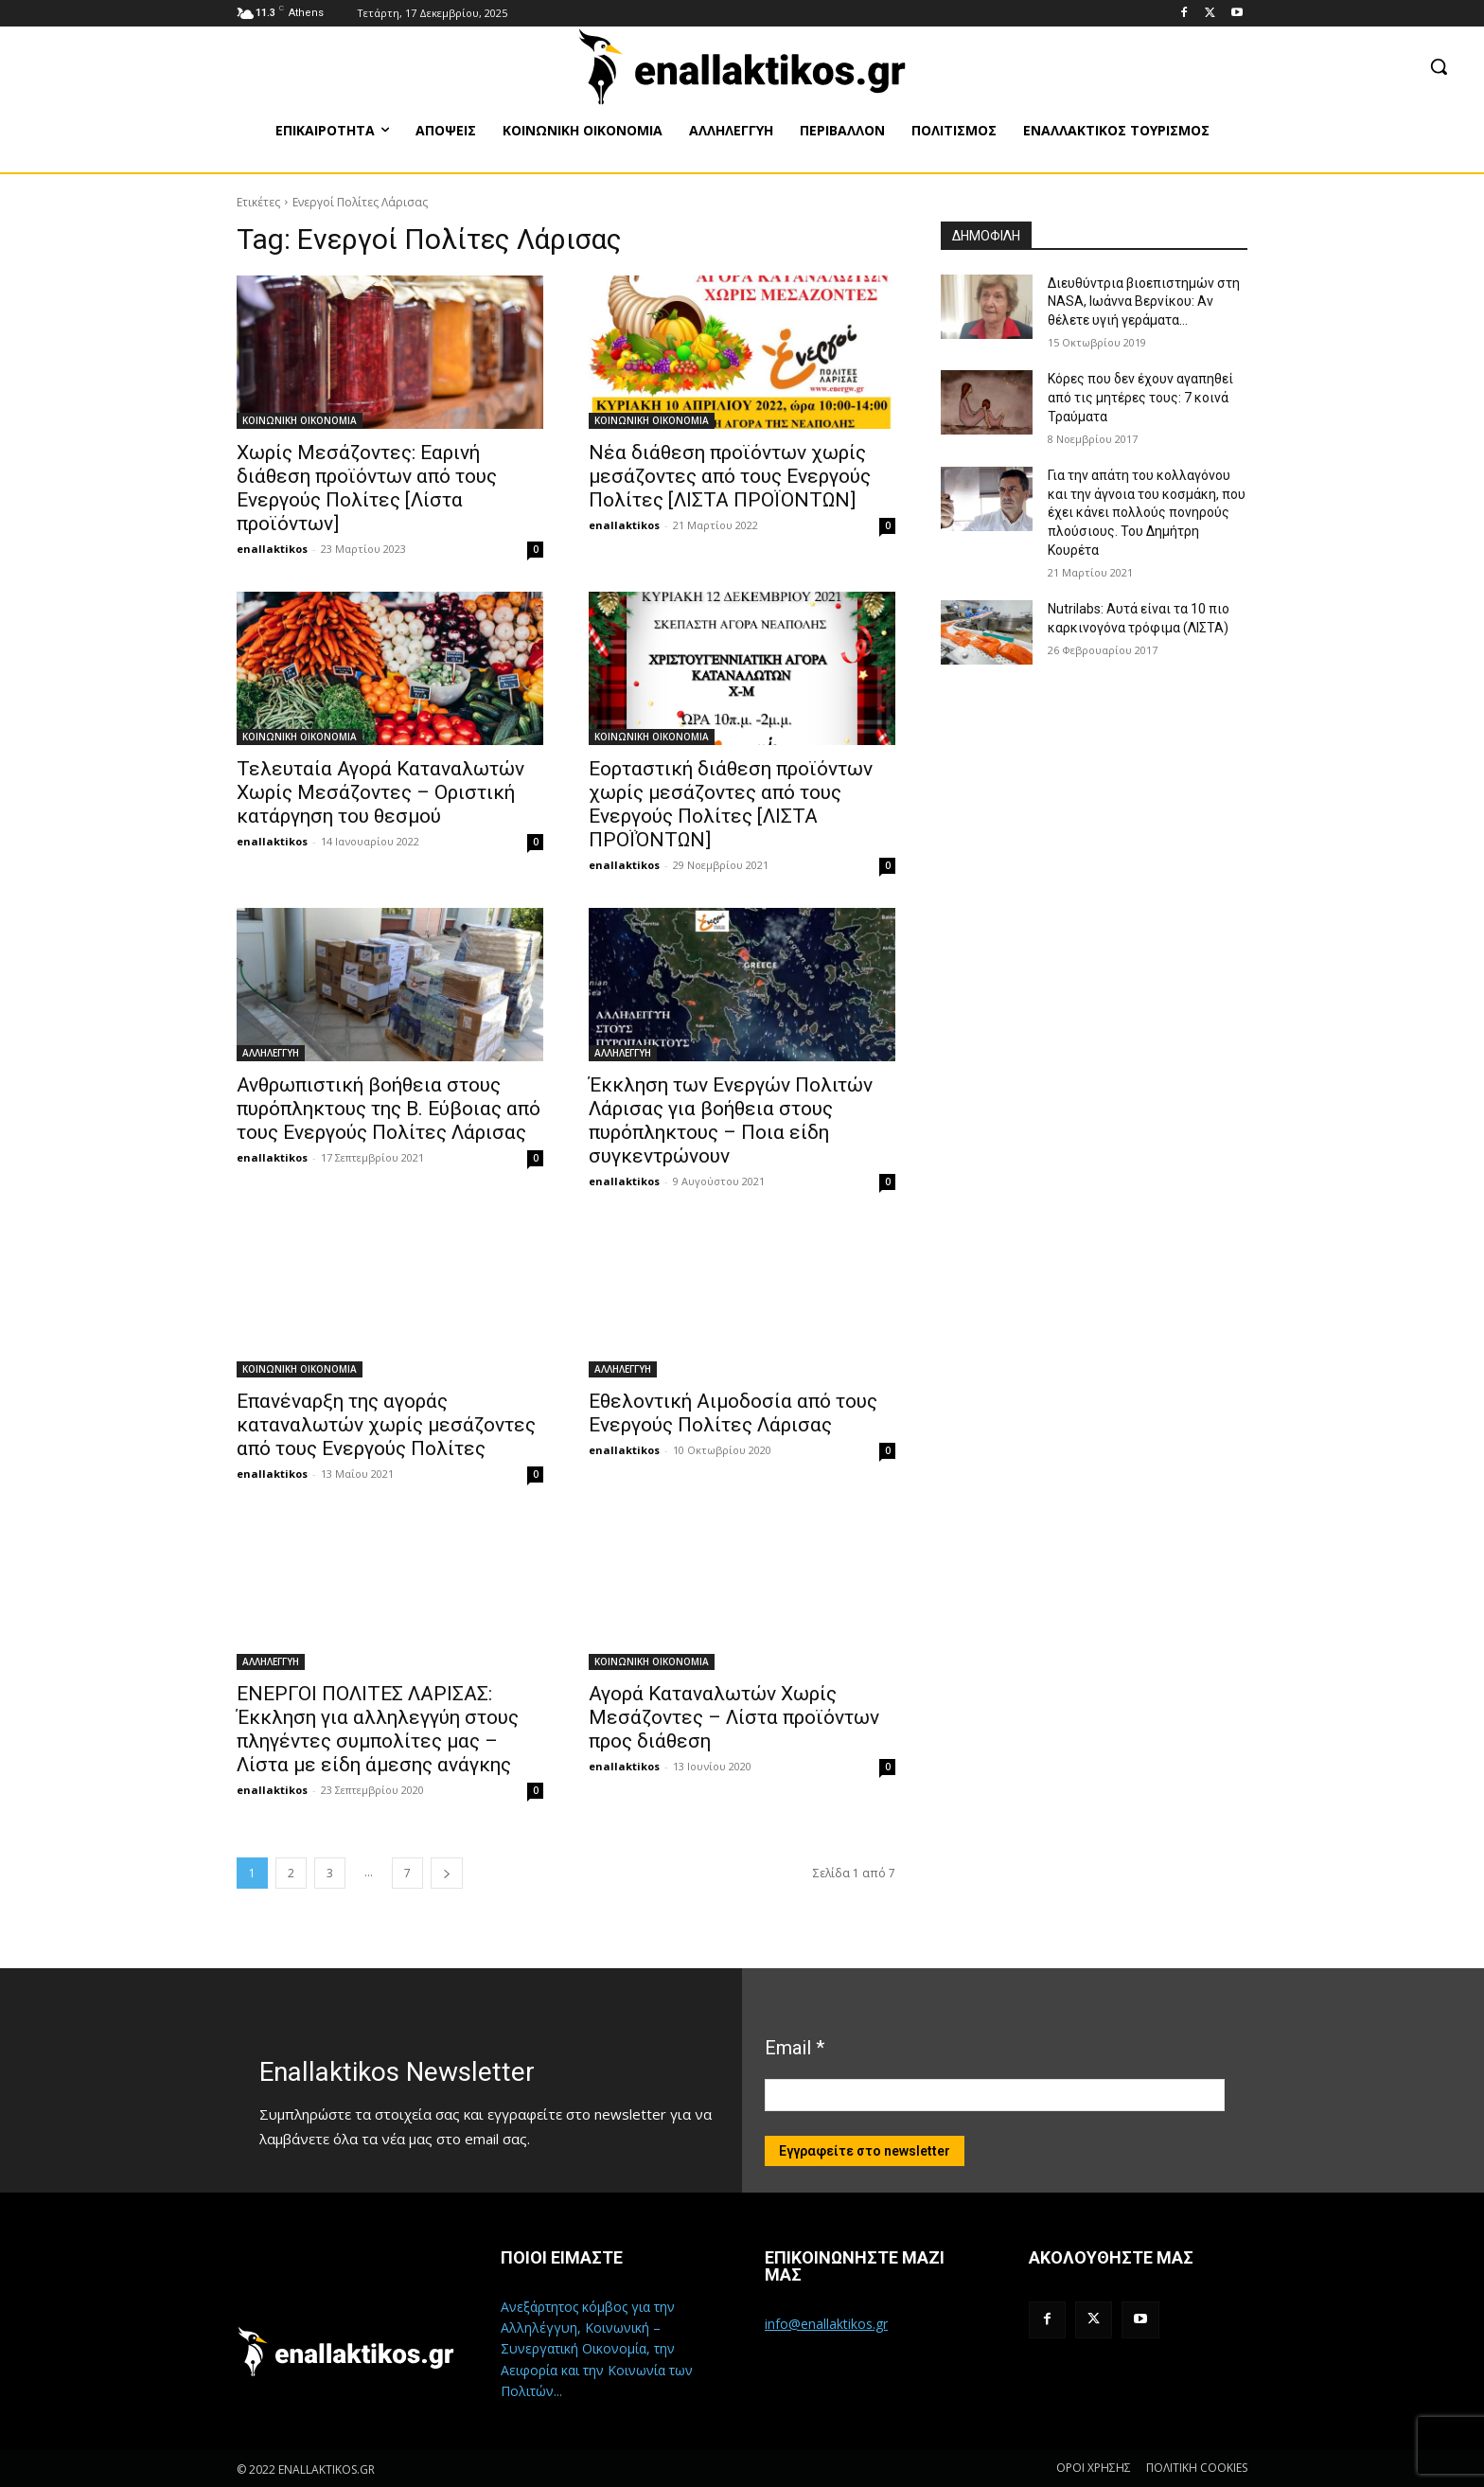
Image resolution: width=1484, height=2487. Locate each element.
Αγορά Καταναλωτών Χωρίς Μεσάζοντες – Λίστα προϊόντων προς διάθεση (734, 1717)
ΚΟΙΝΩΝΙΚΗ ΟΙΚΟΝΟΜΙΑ (299, 420)
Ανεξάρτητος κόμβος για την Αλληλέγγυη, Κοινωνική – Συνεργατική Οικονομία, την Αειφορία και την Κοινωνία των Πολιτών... (597, 2349)
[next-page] (447, 1873)
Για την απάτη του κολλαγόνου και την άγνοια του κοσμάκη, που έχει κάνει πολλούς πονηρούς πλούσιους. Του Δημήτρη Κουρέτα (1147, 512)
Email (794, 2047)
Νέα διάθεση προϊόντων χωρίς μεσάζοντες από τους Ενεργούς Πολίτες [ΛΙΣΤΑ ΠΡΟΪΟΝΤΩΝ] (730, 476)
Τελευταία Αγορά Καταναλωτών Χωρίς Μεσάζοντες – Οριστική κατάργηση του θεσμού (380, 792)
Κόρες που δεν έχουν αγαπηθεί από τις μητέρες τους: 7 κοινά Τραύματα (1140, 397)
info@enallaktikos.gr (826, 2324)
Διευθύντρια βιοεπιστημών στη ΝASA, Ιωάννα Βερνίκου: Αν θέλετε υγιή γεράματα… (1144, 301)
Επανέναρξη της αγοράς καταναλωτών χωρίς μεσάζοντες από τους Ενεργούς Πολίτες (386, 1425)
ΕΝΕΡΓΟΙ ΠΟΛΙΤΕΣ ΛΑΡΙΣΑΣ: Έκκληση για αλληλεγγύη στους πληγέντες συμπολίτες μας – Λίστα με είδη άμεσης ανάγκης (378, 1729)
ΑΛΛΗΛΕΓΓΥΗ (270, 1052)
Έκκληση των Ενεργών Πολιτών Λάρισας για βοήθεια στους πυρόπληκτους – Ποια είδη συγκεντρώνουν (731, 1120)
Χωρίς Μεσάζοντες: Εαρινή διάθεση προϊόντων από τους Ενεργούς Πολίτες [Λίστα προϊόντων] (367, 488)
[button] (1438, 66)
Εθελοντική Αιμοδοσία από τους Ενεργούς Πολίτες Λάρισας (733, 1413)
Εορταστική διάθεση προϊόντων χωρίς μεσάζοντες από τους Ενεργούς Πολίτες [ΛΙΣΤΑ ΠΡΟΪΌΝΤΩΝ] (731, 804)
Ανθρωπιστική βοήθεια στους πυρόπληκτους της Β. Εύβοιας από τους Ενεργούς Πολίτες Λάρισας (388, 1109)
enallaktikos (272, 549)
